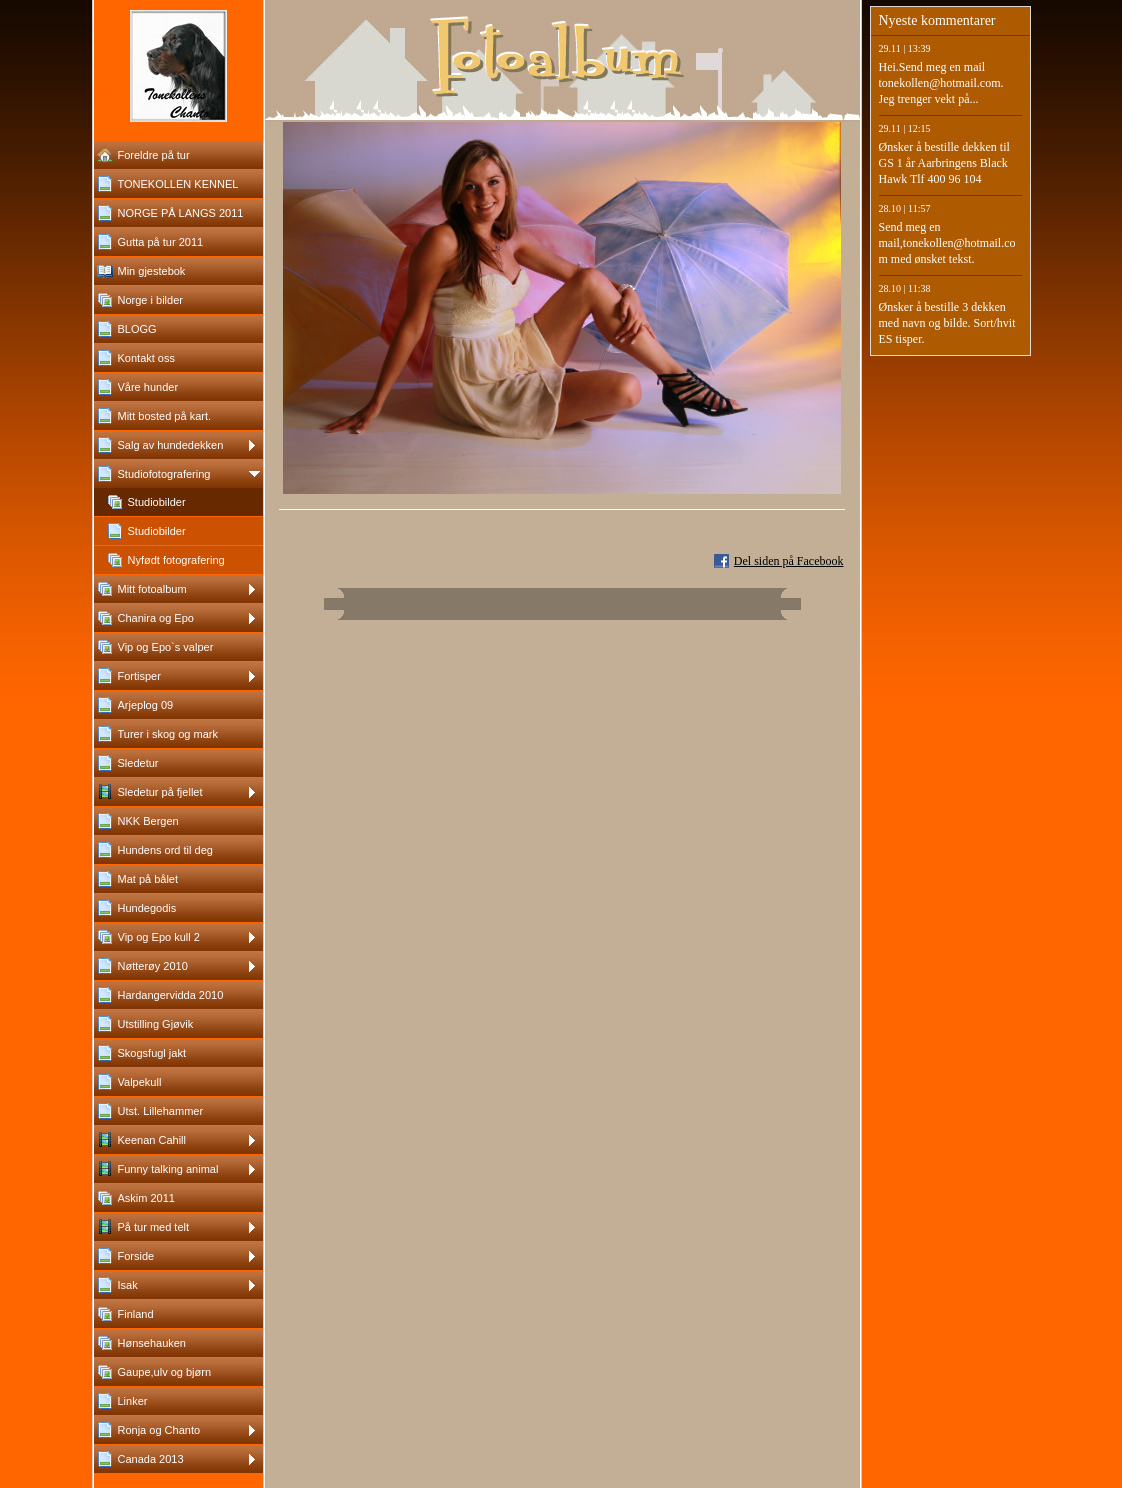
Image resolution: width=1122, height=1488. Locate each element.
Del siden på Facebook (789, 561)
